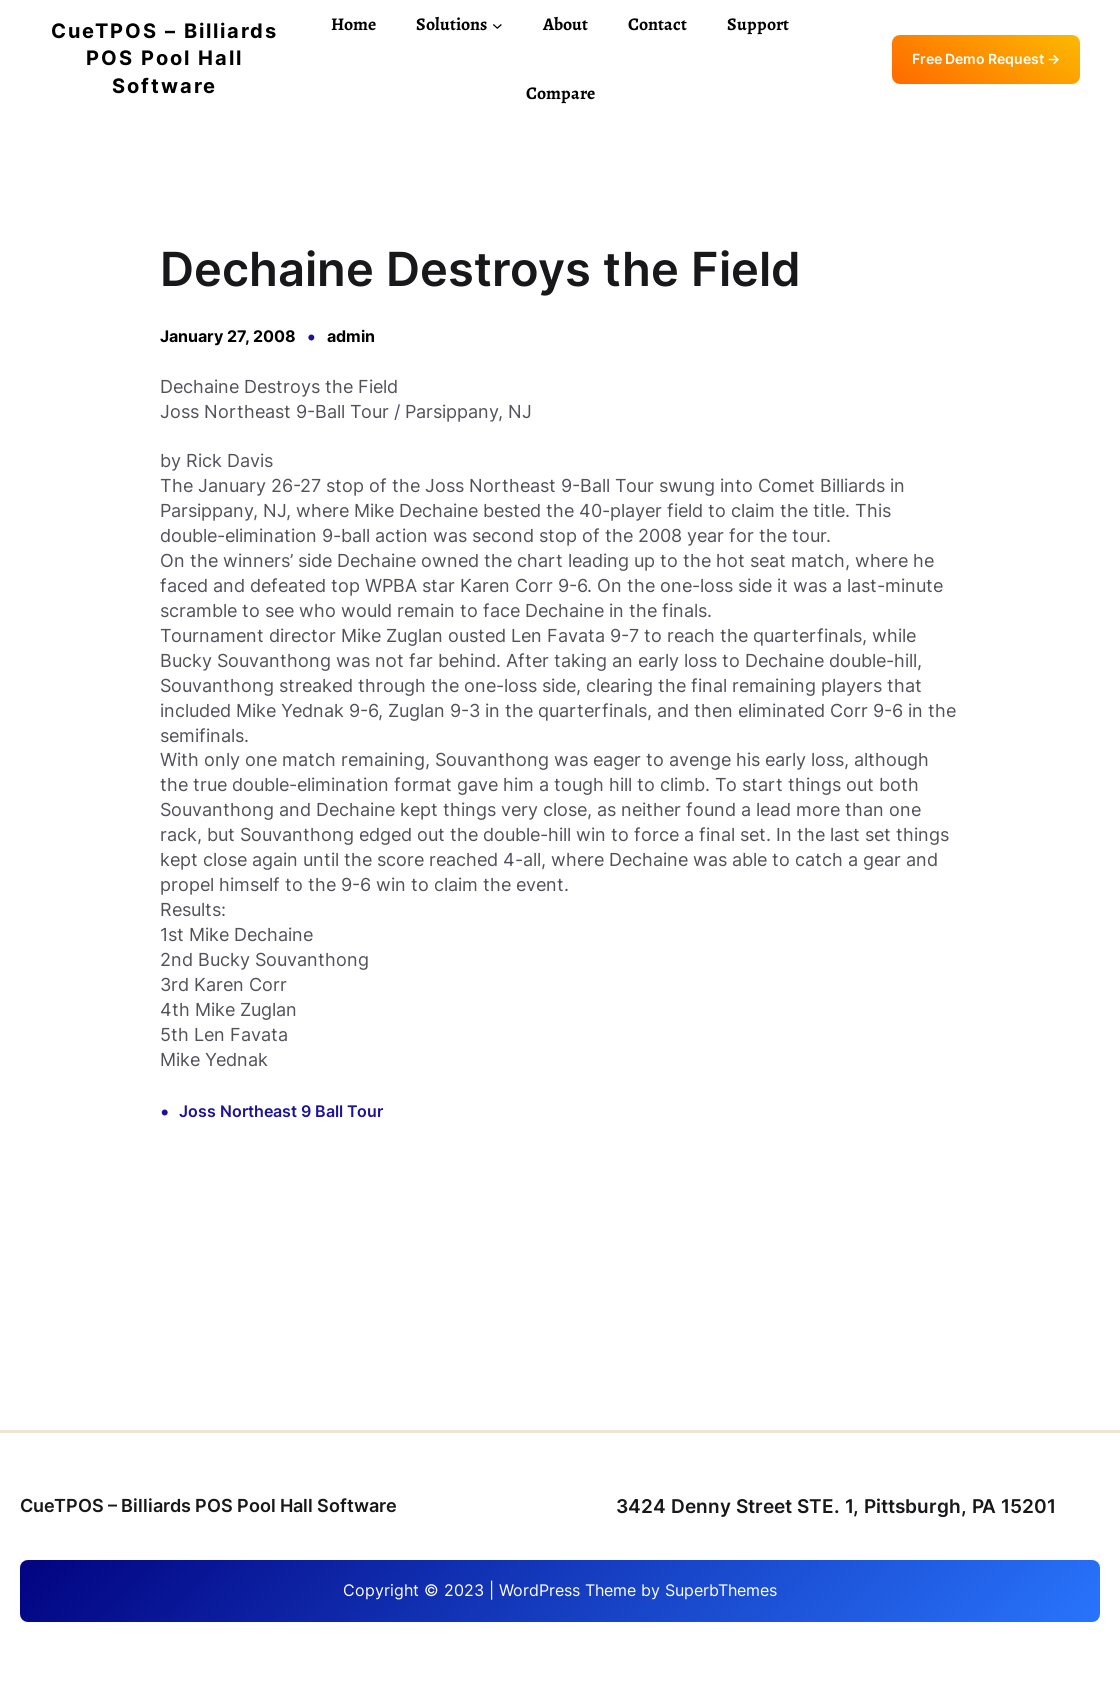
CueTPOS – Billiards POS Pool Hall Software (164, 58)
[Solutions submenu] (497, 24)
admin (351, 336)
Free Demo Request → (986, 59)
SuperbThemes (721, 1590)
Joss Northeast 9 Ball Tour (281, 1111)
